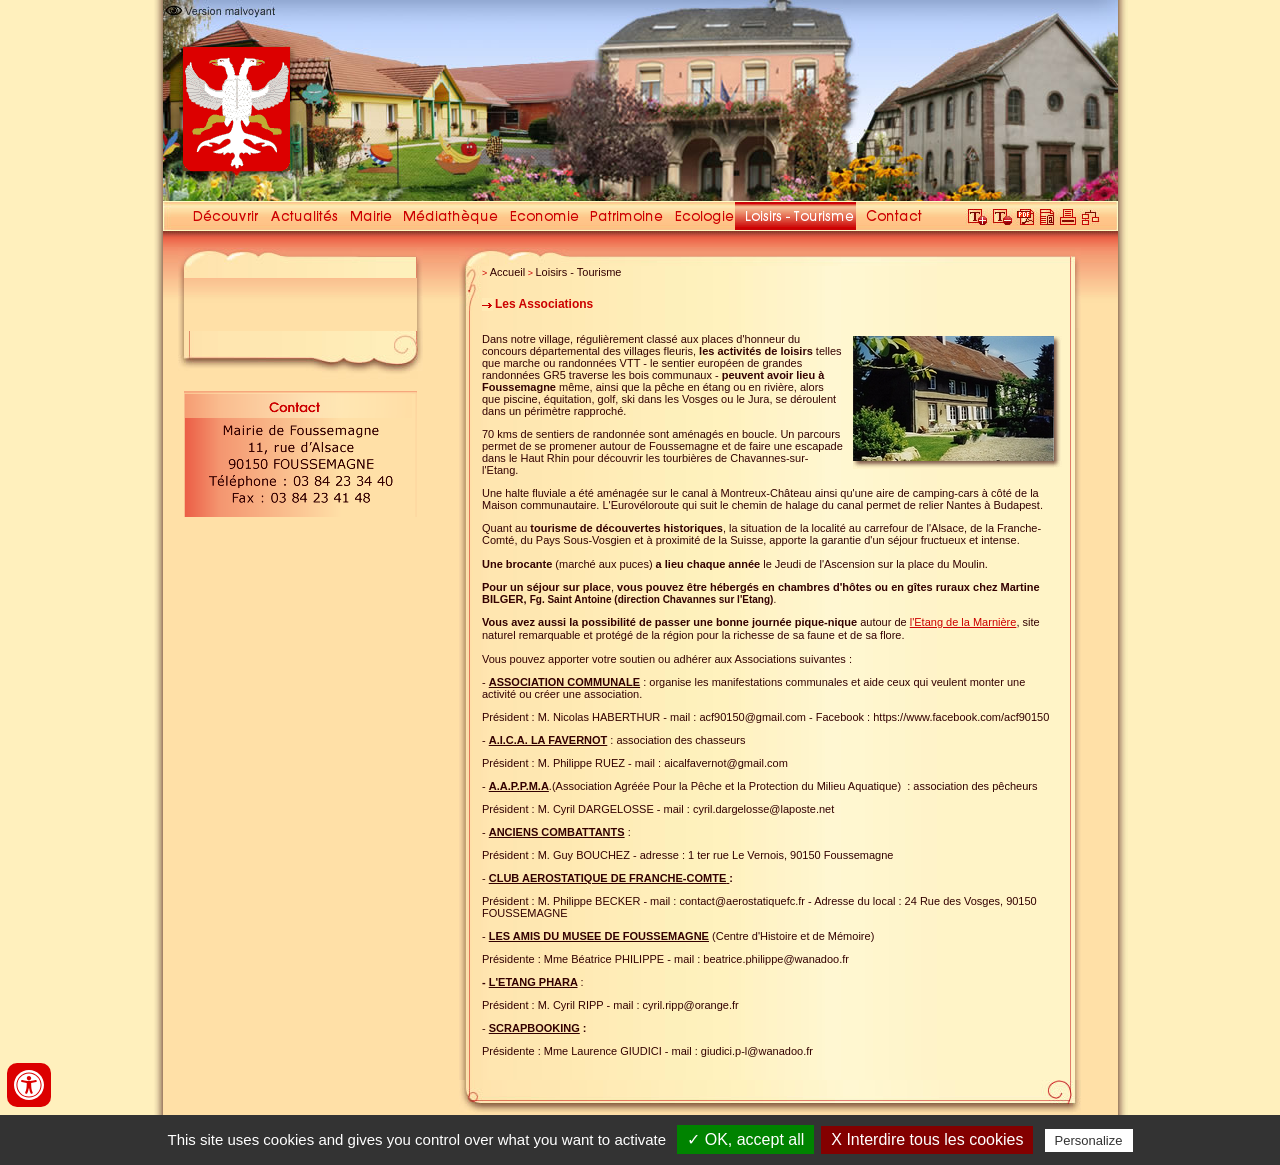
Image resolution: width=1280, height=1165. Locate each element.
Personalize (1089, 1140)
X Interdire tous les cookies (927, 1139)
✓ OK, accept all (745, 1139)
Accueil (507, 272)
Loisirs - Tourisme (579, 272)
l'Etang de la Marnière (963, 622)
